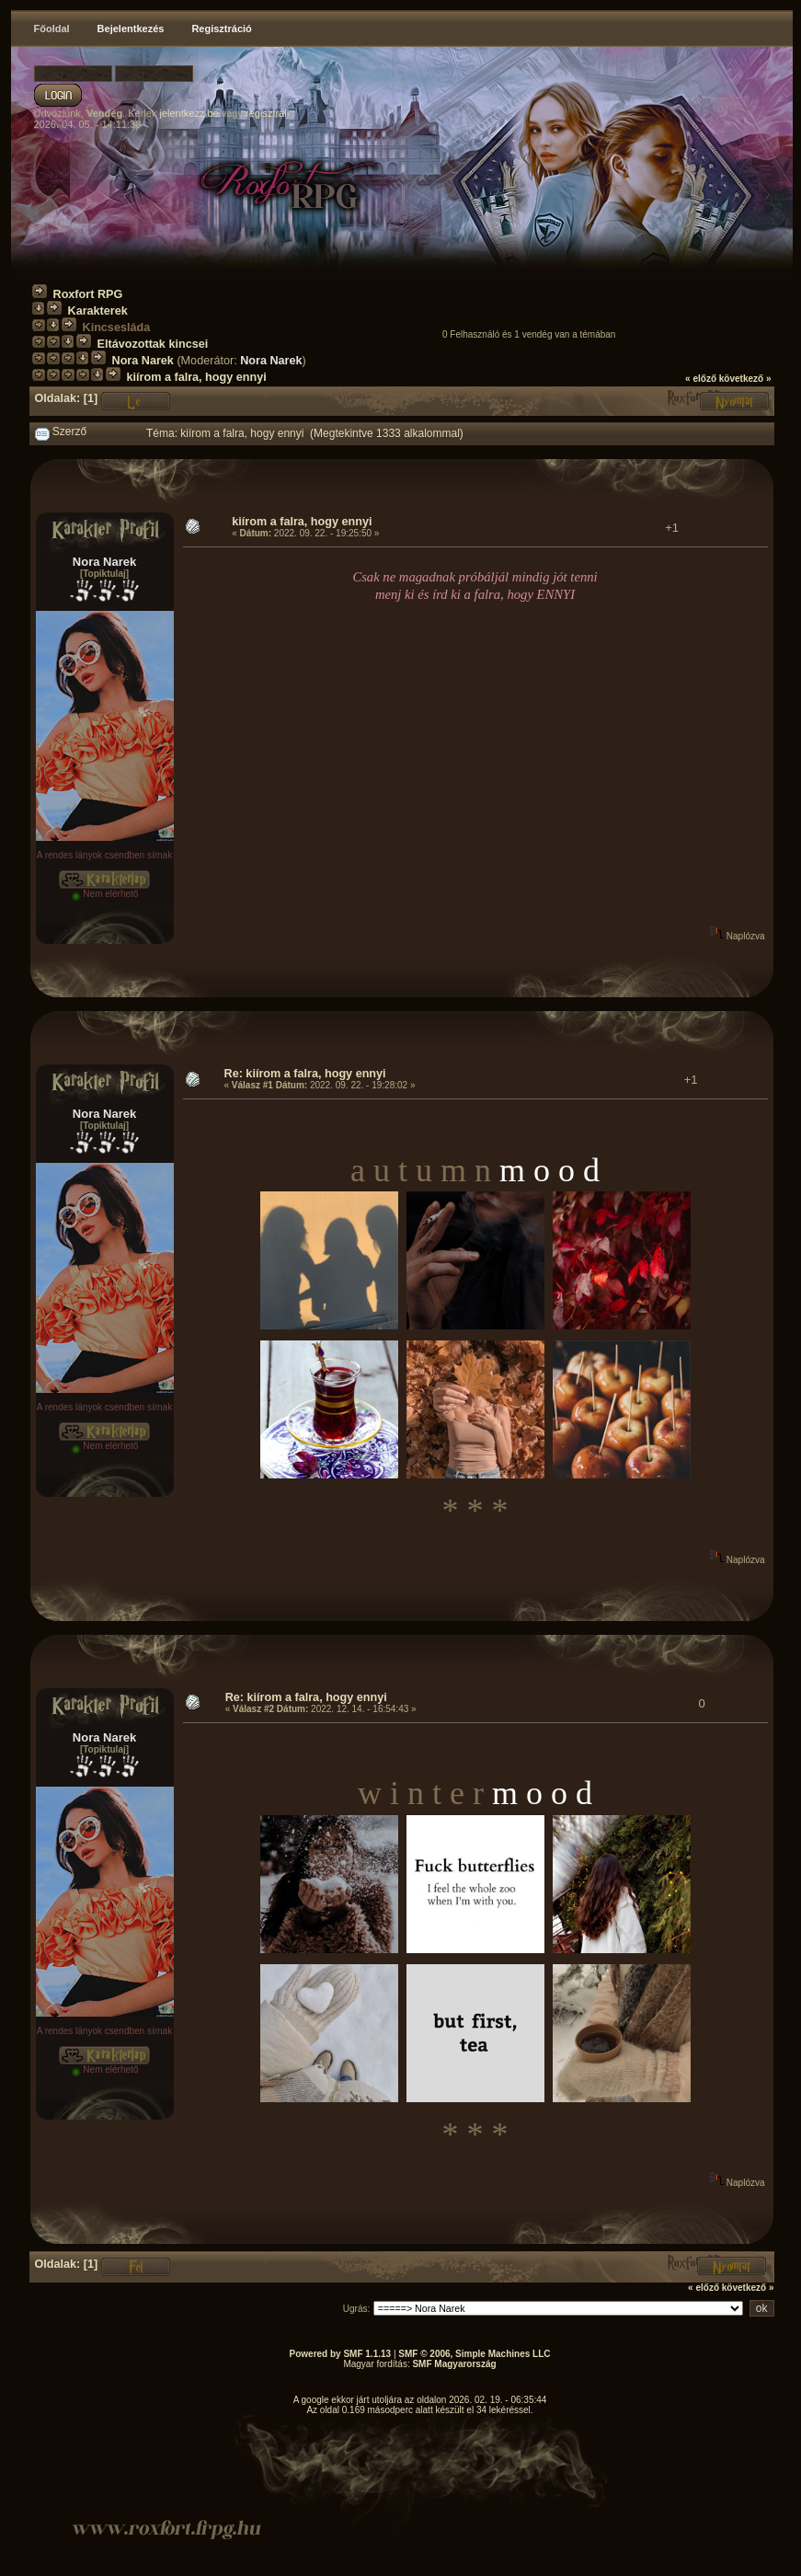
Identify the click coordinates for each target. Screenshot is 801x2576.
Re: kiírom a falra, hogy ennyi (305, 1073)
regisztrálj (267, 113)
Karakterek (98, 311)
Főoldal (52, 28)
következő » (745, 379)
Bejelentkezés (131, 28)
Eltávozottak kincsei (153, 344)
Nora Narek (143, 360)
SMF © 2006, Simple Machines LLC (474, 2354)
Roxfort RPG (88, 294)
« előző (700, 379)
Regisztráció (221, 28)
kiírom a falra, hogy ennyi (197, 377)
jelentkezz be (188, 113)
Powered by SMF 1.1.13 (341, 2354)
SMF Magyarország (454, 2364)
